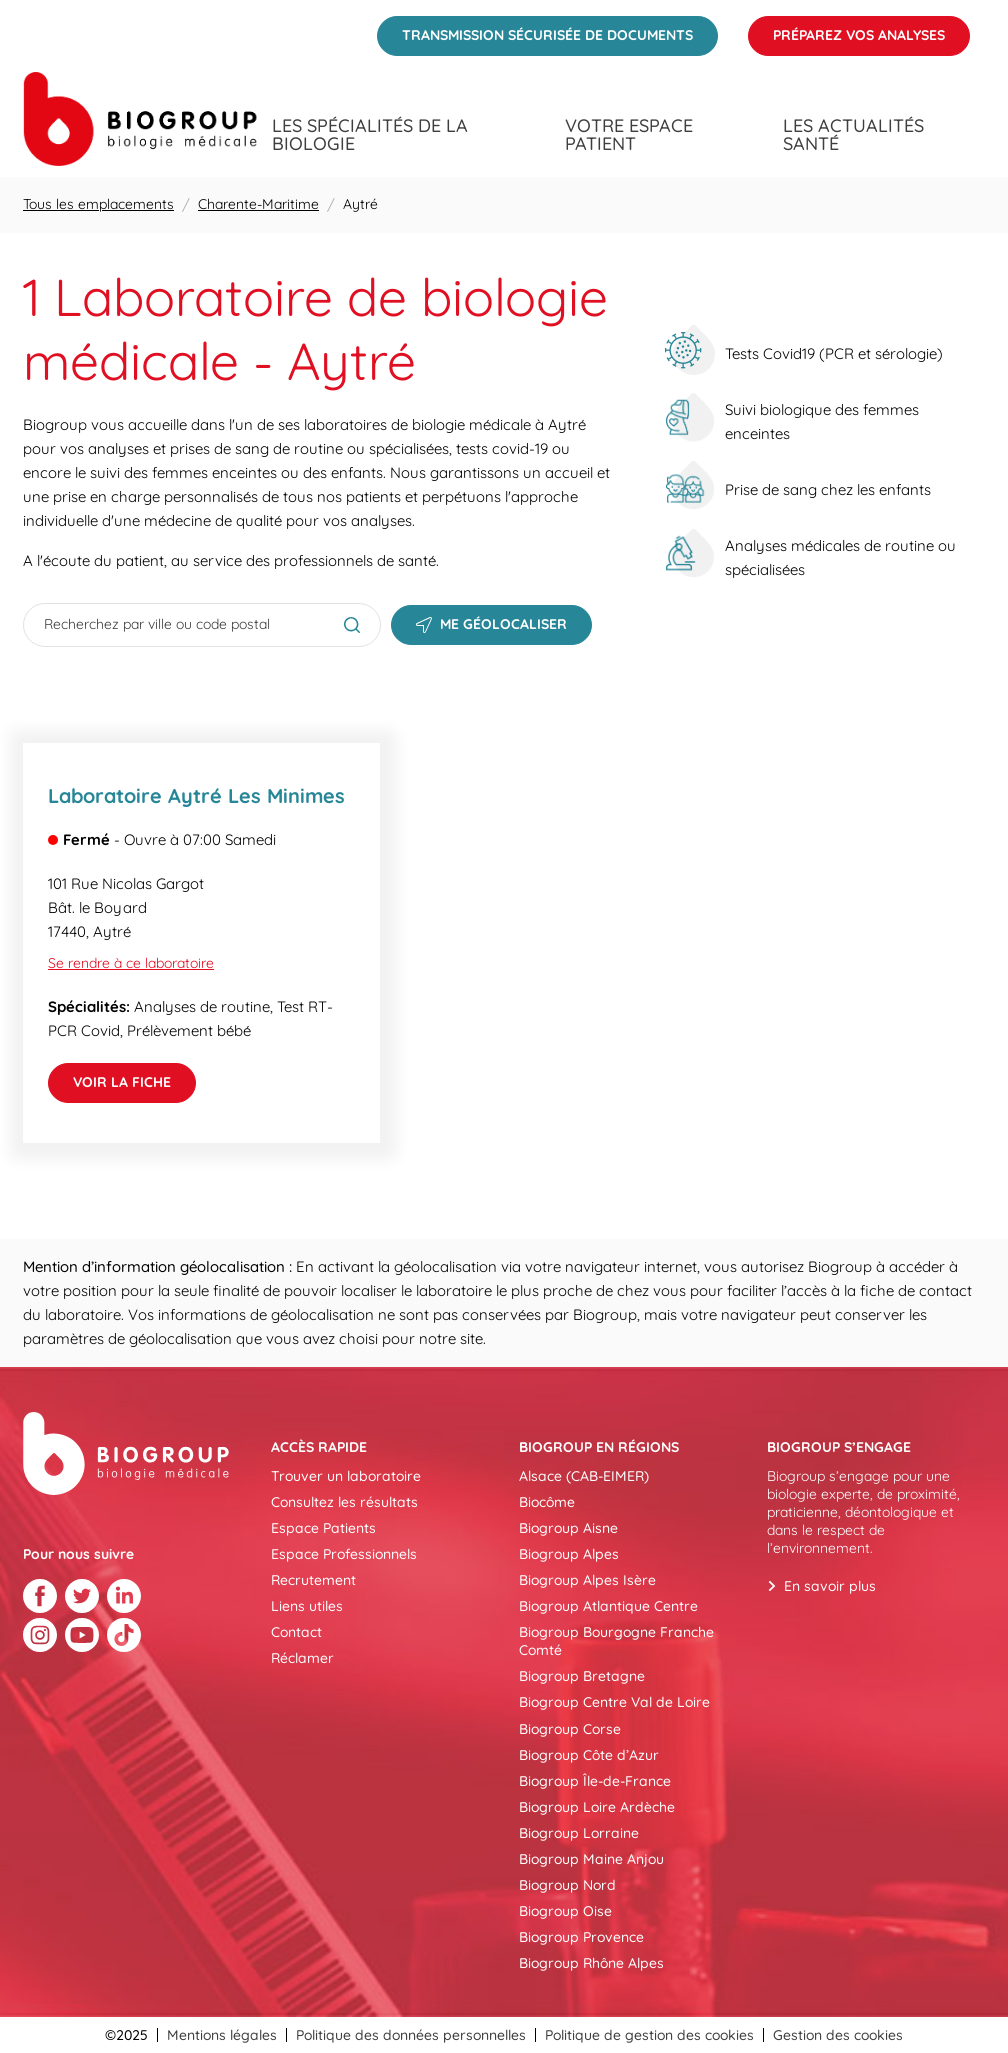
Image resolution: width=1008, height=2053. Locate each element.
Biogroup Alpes (569, 1554)
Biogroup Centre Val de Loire (614, 1702)
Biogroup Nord (567, 1885)
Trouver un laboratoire (346, 1476)
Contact (296, 1632)
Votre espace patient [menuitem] (629, 135)
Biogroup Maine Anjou (591, 1859)
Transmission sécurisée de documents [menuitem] (535, 30)
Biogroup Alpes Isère (587, 1580)
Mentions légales (222, 2035)
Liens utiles (307, 1606)
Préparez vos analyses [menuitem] (846, 30)
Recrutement (313, 1580)
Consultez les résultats (344, 1502)
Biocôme (547, 1502)
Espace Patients (323, 1528)
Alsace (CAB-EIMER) (584, 1476)
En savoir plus (830, 1586)
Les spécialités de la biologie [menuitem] (370, 135)
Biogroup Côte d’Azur (589, 1755)
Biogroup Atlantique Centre (608, 1606)
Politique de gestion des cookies (649, 2035)
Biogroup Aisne (568, 1528)
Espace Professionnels (344, 1554)
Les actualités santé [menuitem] (853, 135)
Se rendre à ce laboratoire (131, 963)
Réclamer (302, 1658)
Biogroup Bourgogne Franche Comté (616, 1641)
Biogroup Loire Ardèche (597, 1807)
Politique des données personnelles (411, 2035)
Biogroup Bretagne (582, 1676)
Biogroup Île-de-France (595, 1781)
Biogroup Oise (565, 1911)
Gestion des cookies (838, 2035)
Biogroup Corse (570, 1729)
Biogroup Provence (581, 1937)
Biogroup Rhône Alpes (591, 1963)
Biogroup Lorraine (579, 1833)
